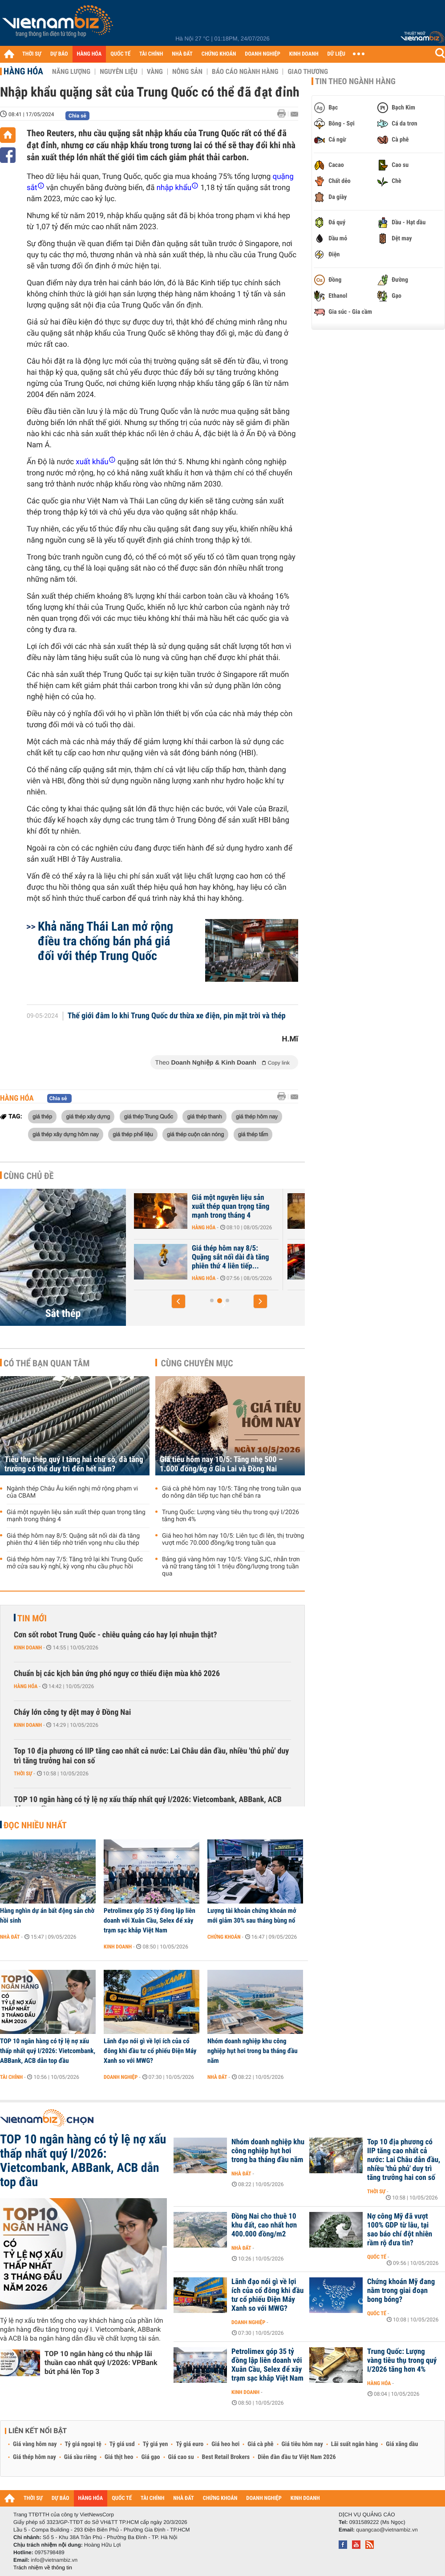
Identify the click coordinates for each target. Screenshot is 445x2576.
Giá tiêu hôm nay (302, 2444)
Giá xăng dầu (402, 2444)
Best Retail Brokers (226, 2457)
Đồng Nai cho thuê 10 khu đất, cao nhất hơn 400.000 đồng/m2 (264, 2225)
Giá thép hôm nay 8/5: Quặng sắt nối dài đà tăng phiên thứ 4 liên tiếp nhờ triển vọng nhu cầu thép (73, 1539)
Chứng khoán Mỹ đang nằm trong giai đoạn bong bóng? (401, 2290)
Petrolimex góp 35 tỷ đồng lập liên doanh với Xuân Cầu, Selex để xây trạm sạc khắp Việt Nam (149, 1920)
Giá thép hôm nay (34, 2457)
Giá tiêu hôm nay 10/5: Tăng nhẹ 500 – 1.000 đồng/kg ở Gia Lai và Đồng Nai (221, 1464)
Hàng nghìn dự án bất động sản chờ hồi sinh (47, 1915)
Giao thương (307, 72)
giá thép (42, 1116)
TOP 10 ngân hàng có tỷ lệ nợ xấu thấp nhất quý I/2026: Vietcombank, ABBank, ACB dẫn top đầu (148, 1804)
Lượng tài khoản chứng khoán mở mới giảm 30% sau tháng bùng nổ (251, 1915)
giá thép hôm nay (257, 1116)
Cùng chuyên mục (197, 1363)
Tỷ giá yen (155, 2444)
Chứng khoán (224, 1937)
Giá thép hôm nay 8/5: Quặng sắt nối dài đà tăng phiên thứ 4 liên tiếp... (327, 1257)
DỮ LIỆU (336, 54)
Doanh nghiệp (121, 2077)
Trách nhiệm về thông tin (42, 2567)
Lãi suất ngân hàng (354, 2444)
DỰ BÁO (59, 54)
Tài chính (11, 2077)
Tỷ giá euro (189, 2444)
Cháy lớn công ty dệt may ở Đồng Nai (72, 1712)
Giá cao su (181, 2457)
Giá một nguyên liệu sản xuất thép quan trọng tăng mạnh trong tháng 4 (327, 1206)
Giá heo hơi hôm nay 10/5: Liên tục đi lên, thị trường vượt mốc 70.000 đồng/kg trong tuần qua (233, 1539)
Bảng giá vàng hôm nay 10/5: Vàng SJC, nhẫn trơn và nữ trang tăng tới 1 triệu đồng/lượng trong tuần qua (231, 1566)
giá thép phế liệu (133, 1134)
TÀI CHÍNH (151, 54)
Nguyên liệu (119, 72)
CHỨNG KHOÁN (219, 54)
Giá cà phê (260, 2444)
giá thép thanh (204, 1116)
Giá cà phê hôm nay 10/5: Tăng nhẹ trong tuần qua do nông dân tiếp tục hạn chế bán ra (231, 1492)
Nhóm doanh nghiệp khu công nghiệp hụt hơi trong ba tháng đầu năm (252, 2051)
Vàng (155, 72)
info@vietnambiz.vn (54, 2560)
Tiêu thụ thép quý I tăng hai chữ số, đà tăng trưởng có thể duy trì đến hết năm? (73, 1464)
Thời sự (23, 1773)
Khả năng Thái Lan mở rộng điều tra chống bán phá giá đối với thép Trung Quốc (105, 941)
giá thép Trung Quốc (148, 1116)
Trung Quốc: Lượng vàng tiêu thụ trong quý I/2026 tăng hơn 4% (230, 1516)
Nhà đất (10, 1937)
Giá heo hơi (225, 2444)
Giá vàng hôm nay (35, 2444)
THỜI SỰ (31, 54)
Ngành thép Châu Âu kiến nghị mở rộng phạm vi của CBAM (174, 1257)
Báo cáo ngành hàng (245, 72)
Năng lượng (71, 72)
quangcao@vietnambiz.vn (386, 2530)
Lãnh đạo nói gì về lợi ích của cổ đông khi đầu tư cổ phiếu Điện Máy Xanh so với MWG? (150, 2051)
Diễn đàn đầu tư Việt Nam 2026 (297, 2457)
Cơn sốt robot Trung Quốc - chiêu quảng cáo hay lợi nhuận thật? (115, 1635)
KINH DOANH (304, 54)
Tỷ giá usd (122, 2444)
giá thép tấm (253, 1134)
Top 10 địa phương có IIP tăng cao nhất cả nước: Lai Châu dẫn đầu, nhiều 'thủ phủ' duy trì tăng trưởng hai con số (151, 1756)
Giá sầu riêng (80, 2457)
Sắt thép (63, 1313)
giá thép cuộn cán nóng (195, 1134)
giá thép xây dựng (88, 1116)
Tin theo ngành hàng (355, 81)
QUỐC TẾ (120, 54)
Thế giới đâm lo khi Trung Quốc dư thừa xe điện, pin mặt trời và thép (177, 1016)
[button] (178, 1301)
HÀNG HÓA (89, 54)
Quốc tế (376, 2257)
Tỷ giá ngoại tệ (83, 2444)
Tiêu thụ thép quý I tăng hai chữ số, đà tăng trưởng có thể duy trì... (176, 1206)
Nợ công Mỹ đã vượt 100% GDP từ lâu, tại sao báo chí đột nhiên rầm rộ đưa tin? (399, 2230)
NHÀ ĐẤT (182, 54)
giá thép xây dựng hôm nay (65, 1134)
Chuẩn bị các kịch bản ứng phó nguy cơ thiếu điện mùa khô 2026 (117, 1673)
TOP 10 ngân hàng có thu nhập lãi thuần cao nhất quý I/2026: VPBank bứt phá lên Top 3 (101, 2362)
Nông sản (187, 72)
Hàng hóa (23, 71)
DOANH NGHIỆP (262, 54)
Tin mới (32, 1618)
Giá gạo (150, 2457)
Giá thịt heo (119, 2457)
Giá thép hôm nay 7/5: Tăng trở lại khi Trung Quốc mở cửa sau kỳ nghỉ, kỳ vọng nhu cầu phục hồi (75, 1563)
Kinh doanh (28, 1647)
